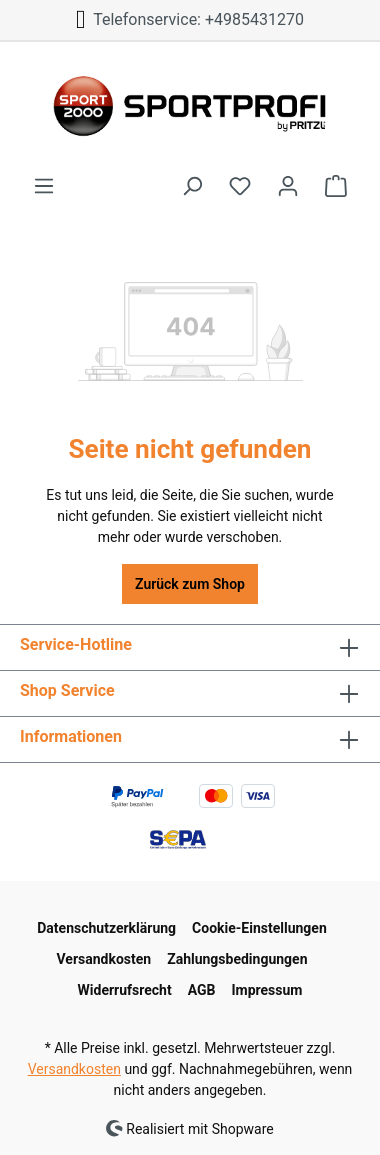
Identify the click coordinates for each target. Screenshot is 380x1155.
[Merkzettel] (240, 186)
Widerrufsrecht (125, 990)
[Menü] (44, 186)
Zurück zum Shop (190, 584)
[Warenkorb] (336, 186)
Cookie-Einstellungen (259, 928)
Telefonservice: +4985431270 (190, 19)
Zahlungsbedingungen (237, 959)
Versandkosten (103, 959)
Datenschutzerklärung (106, 928)
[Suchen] (192, 186)
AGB (202, 990)
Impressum (266, 990)
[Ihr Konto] (288, 186)
